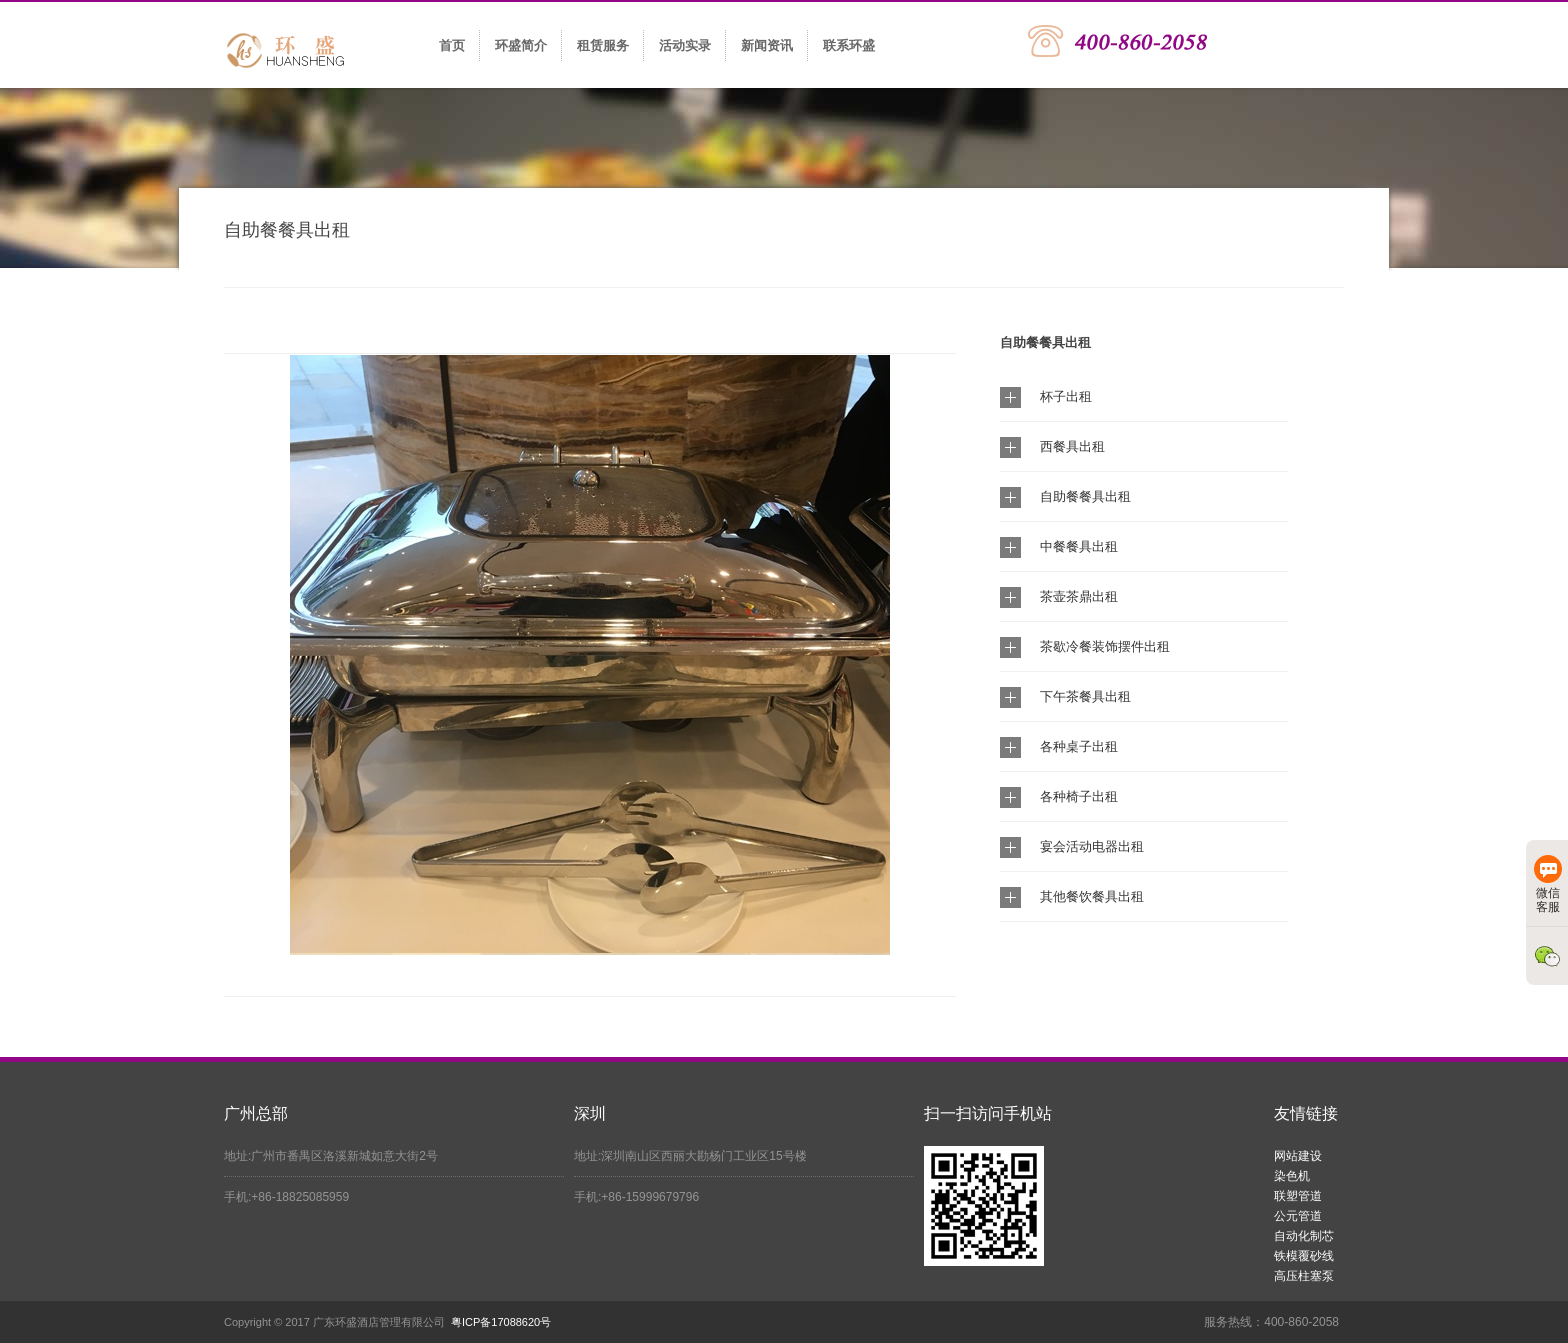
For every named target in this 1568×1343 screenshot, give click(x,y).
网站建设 (1298, 1156)
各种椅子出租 (1079, 796)
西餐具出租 (1072, 446)
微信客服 (1548, 884)
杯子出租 (1066, 396)
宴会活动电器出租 (1092, 846)
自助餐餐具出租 (1085, 496)
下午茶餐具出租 (1085, 696)
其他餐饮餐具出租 (1092, 896)
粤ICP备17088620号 (501, 1322)
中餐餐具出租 (1079, 546)
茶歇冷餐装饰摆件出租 (1105, 646)
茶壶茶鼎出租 (1079, 596)
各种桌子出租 (1079, 746)
